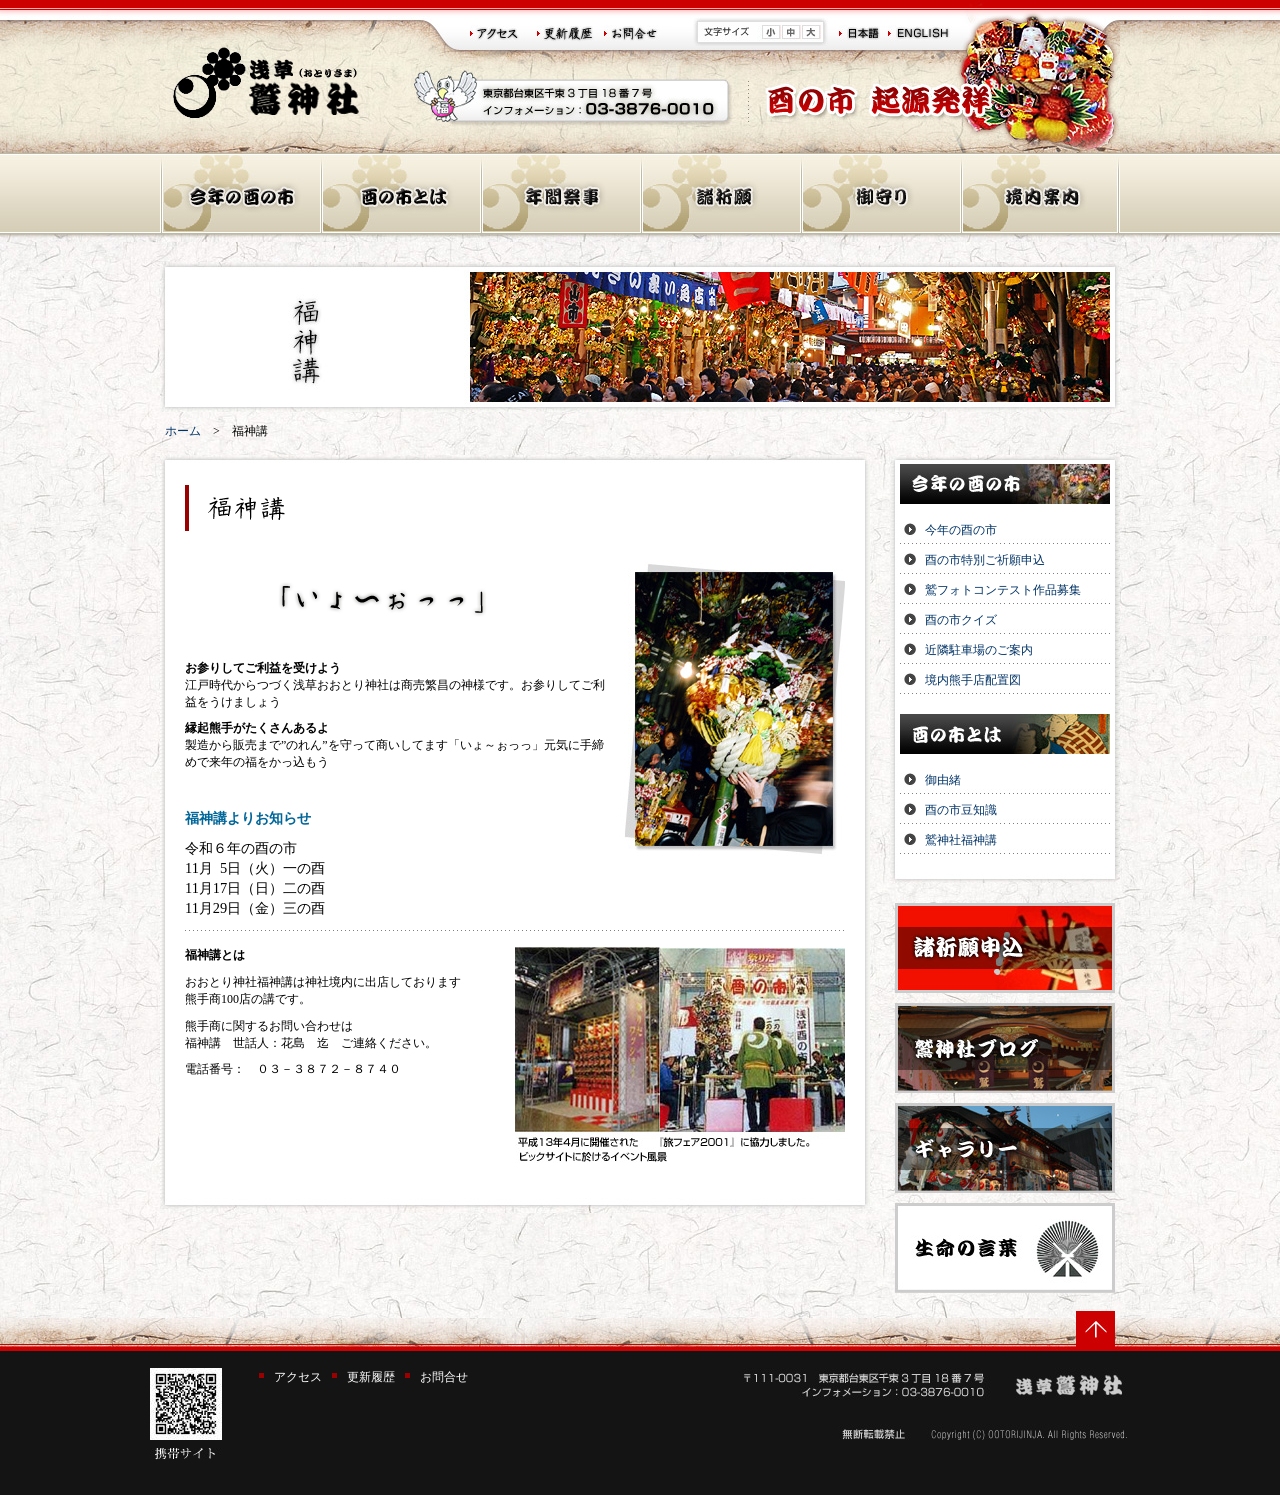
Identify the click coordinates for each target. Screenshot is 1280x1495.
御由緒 (943, 780)
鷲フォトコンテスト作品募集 (1003, 590)
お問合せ (444, 1377)
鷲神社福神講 (961, 840)
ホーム (183, 431)
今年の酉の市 (961, 530)
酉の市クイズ (961, 620)
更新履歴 (371, 1377)
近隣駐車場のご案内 (979, 650)
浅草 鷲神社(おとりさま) (266, 82)
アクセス (298, 1377)
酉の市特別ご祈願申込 (985, 560)
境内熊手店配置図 (973, 680)
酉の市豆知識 (961, 810)
